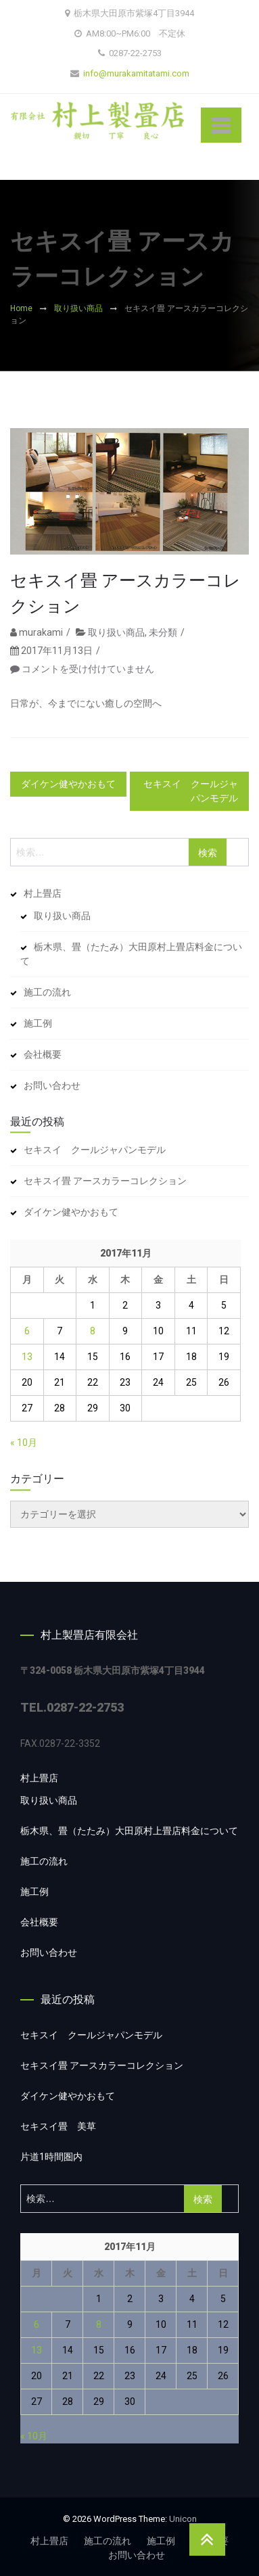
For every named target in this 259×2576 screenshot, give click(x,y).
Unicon (183, 2519)
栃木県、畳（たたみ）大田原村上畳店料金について (131, 953)
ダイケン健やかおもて (68, 783)
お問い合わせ (52, 1085)
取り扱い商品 (78, 308)
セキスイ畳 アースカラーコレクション (125, 603)
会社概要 (43, 1054)
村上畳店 (43, 893)
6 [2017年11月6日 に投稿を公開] (27, 1331)
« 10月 (23, 1442)
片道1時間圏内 (51, 2156)
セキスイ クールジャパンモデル (190, 790)
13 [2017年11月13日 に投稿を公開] (27, 1356)
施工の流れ (47, 992)
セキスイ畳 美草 (58, 2126)
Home (21, 308)
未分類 (163, 641)
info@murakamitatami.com (136, 73)
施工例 (38, 1023)
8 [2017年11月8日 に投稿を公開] (92, 1331)
